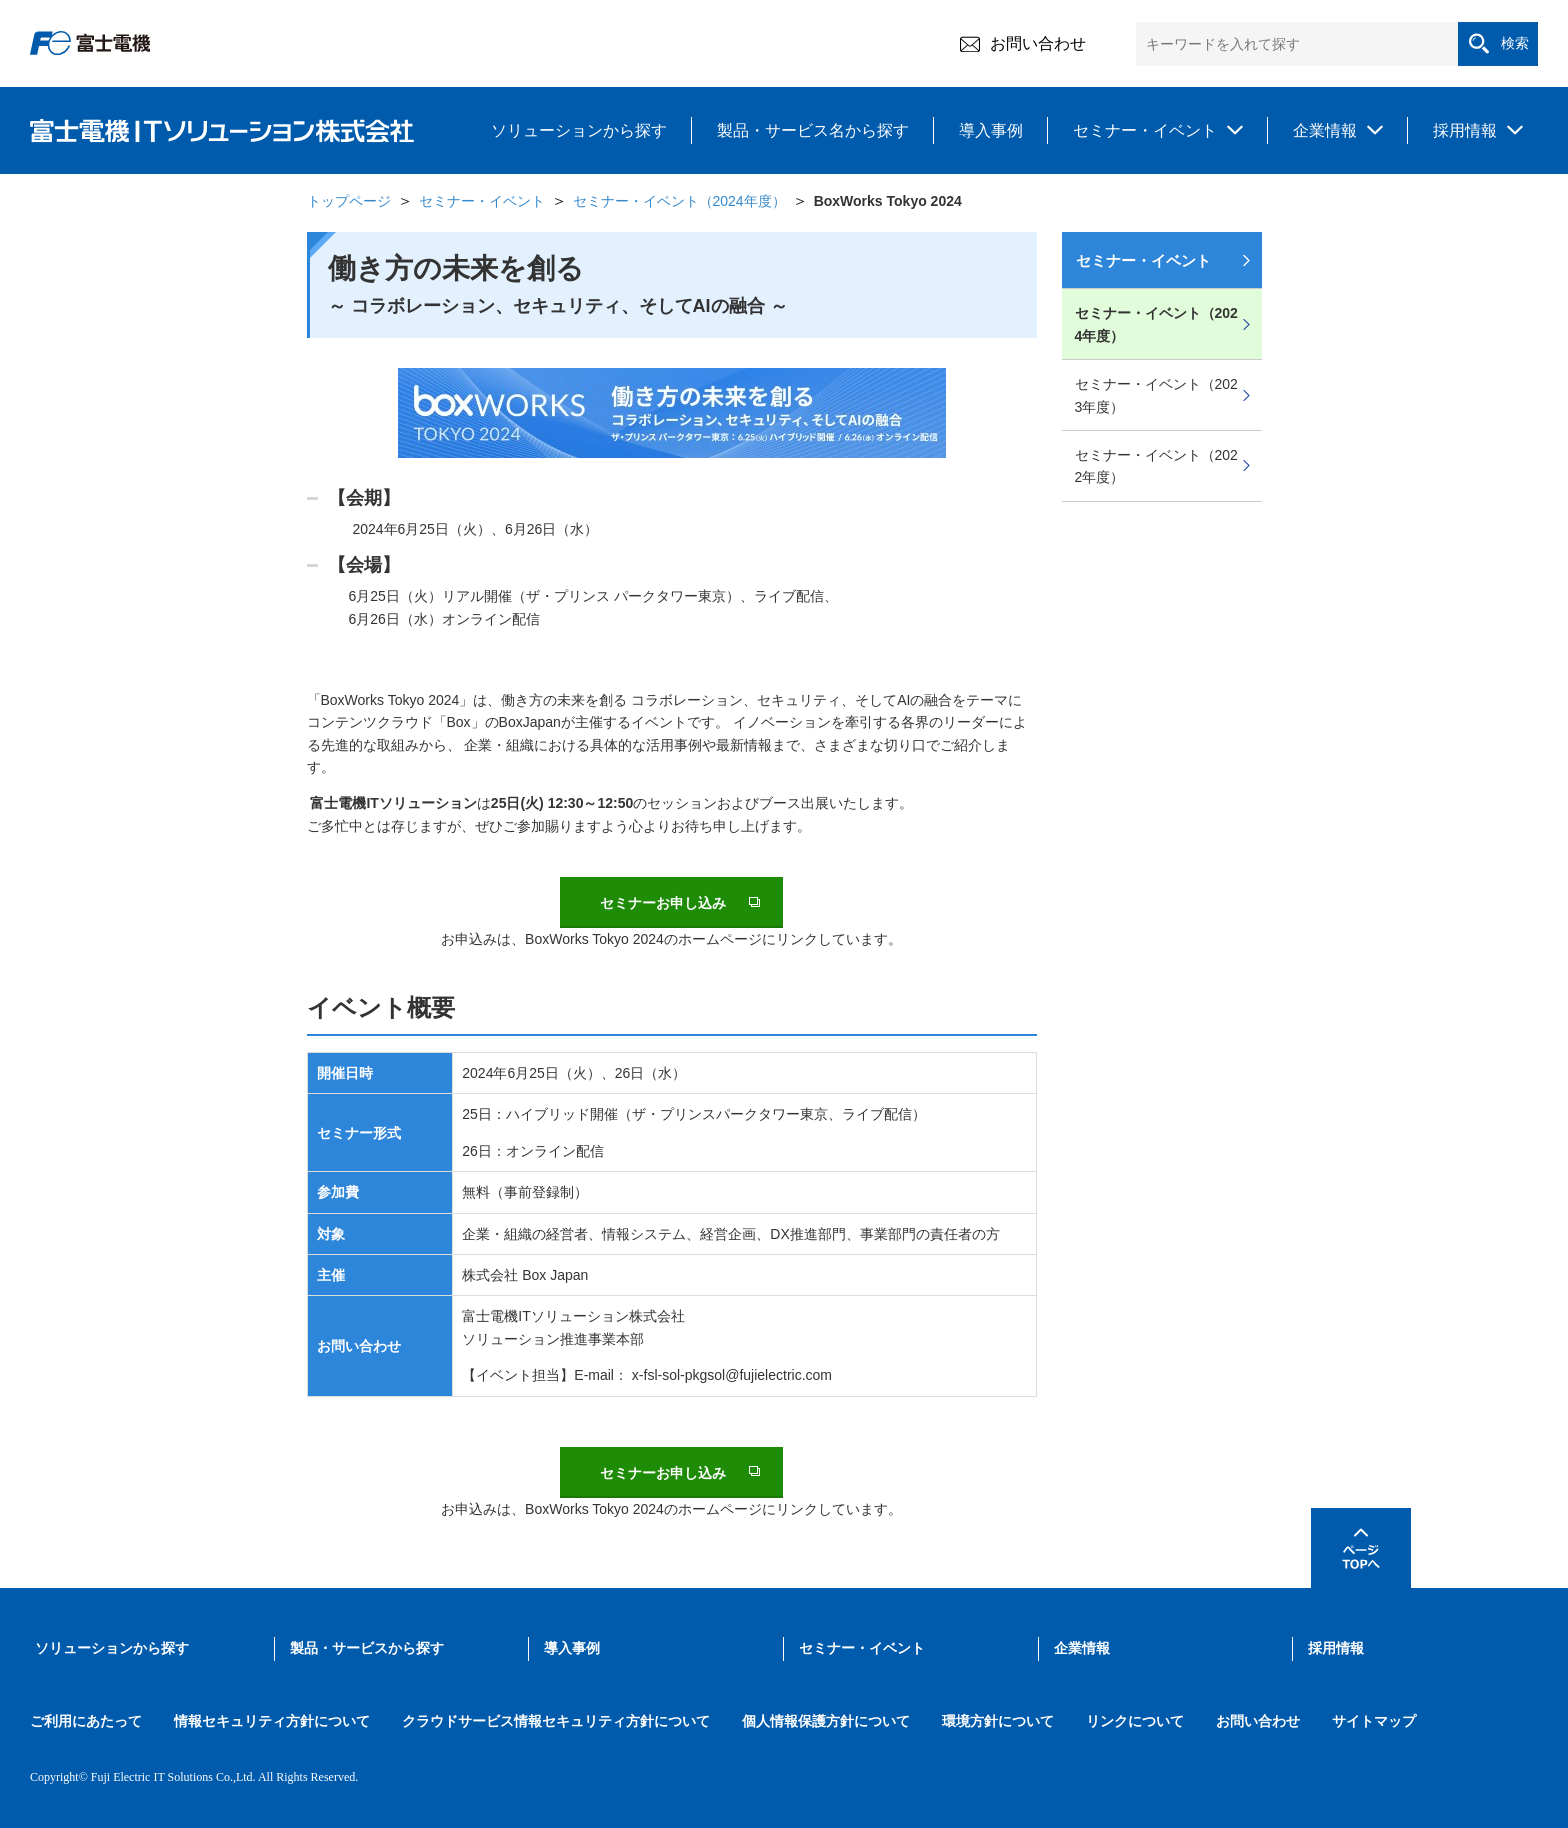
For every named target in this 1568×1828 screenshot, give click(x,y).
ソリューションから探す (579, 130)
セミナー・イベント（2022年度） (1156, 466)
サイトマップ (1374, 1721)
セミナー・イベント (1145, 130)
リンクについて (1135, 1721)
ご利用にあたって (86, 1721)
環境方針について (998, 1721)
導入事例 (991, 130)
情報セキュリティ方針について (272, 1721)
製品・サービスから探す (367, 1648)
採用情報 (1465, 130)
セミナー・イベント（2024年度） (679, 201)
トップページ (349, 201)
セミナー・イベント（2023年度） (1156, 395)
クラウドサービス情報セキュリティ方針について (556, 1721)
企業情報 (1325, 130)
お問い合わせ (1023, 44)
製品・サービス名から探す (813, 130)
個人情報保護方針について (826, 1721)
